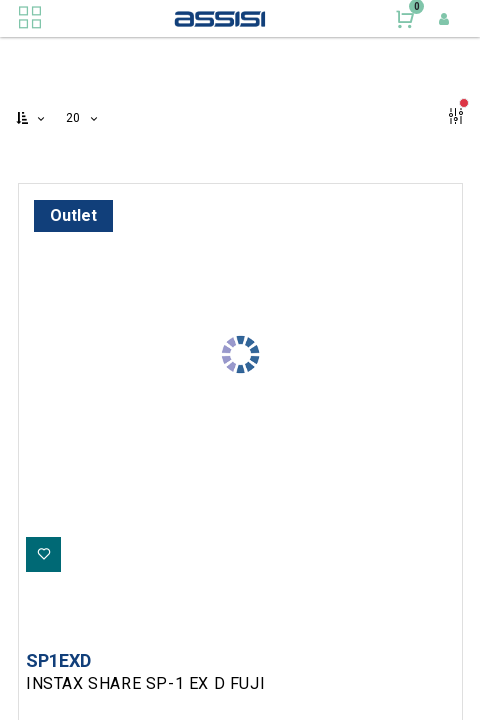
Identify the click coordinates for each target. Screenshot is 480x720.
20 (75, 118)
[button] (32, 118)
